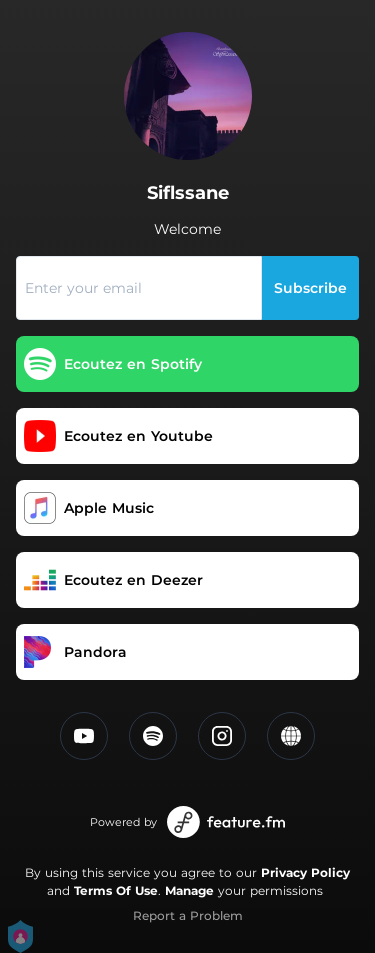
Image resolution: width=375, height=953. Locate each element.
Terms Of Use (116, 890)
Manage (189, 890)
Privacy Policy (305, 872)
